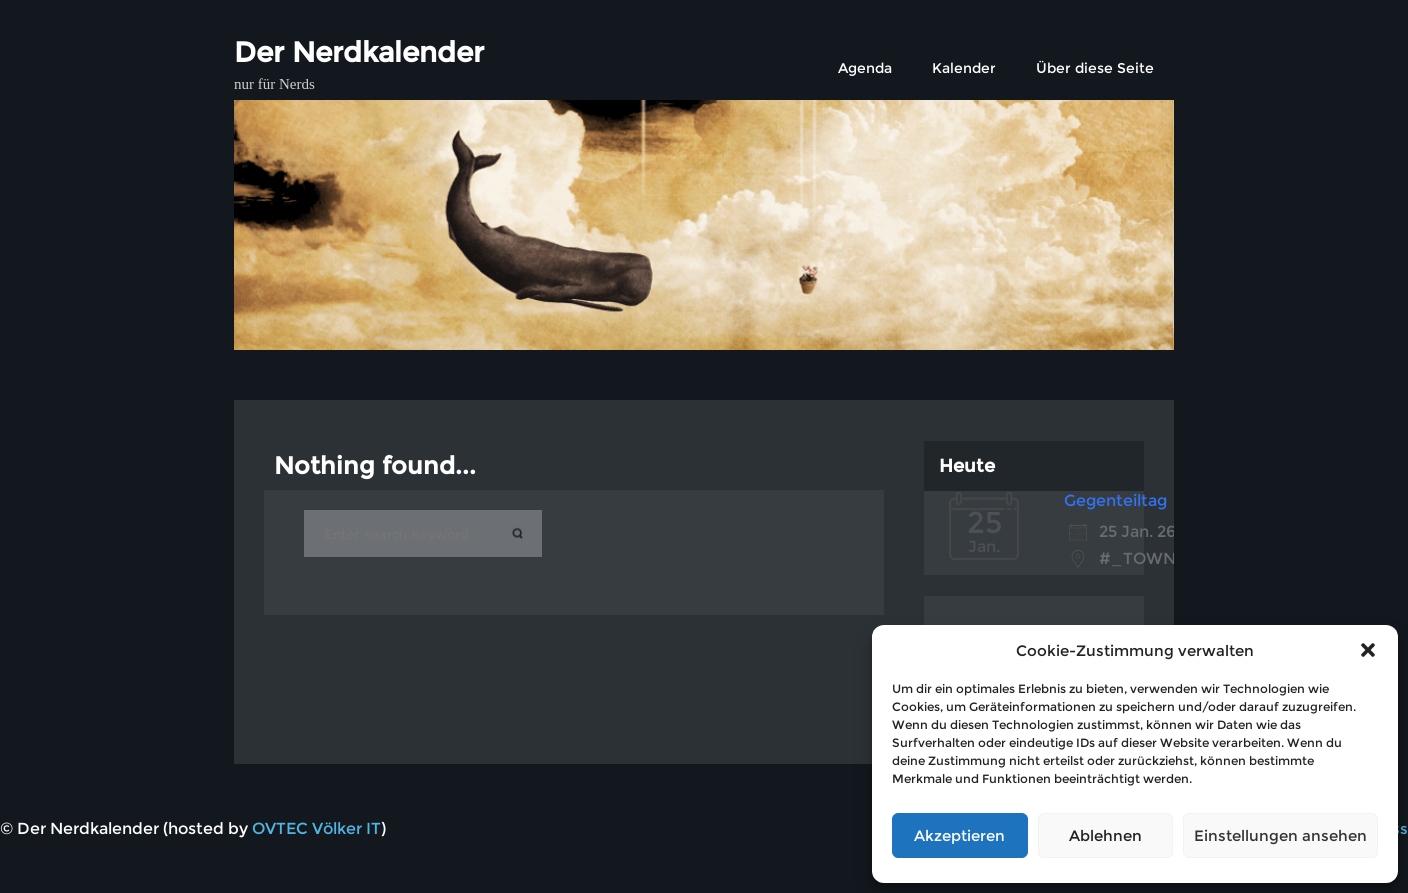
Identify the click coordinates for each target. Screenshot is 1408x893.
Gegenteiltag (1115, 500)
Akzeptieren (959, 835)
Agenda (865, 68)
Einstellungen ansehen (1280, 835)
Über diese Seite (1095, 68)
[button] (1368, 650)
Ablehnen (1105, 835)
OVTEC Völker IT (316, 828)
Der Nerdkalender (359, 52)
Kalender (964, 68)
